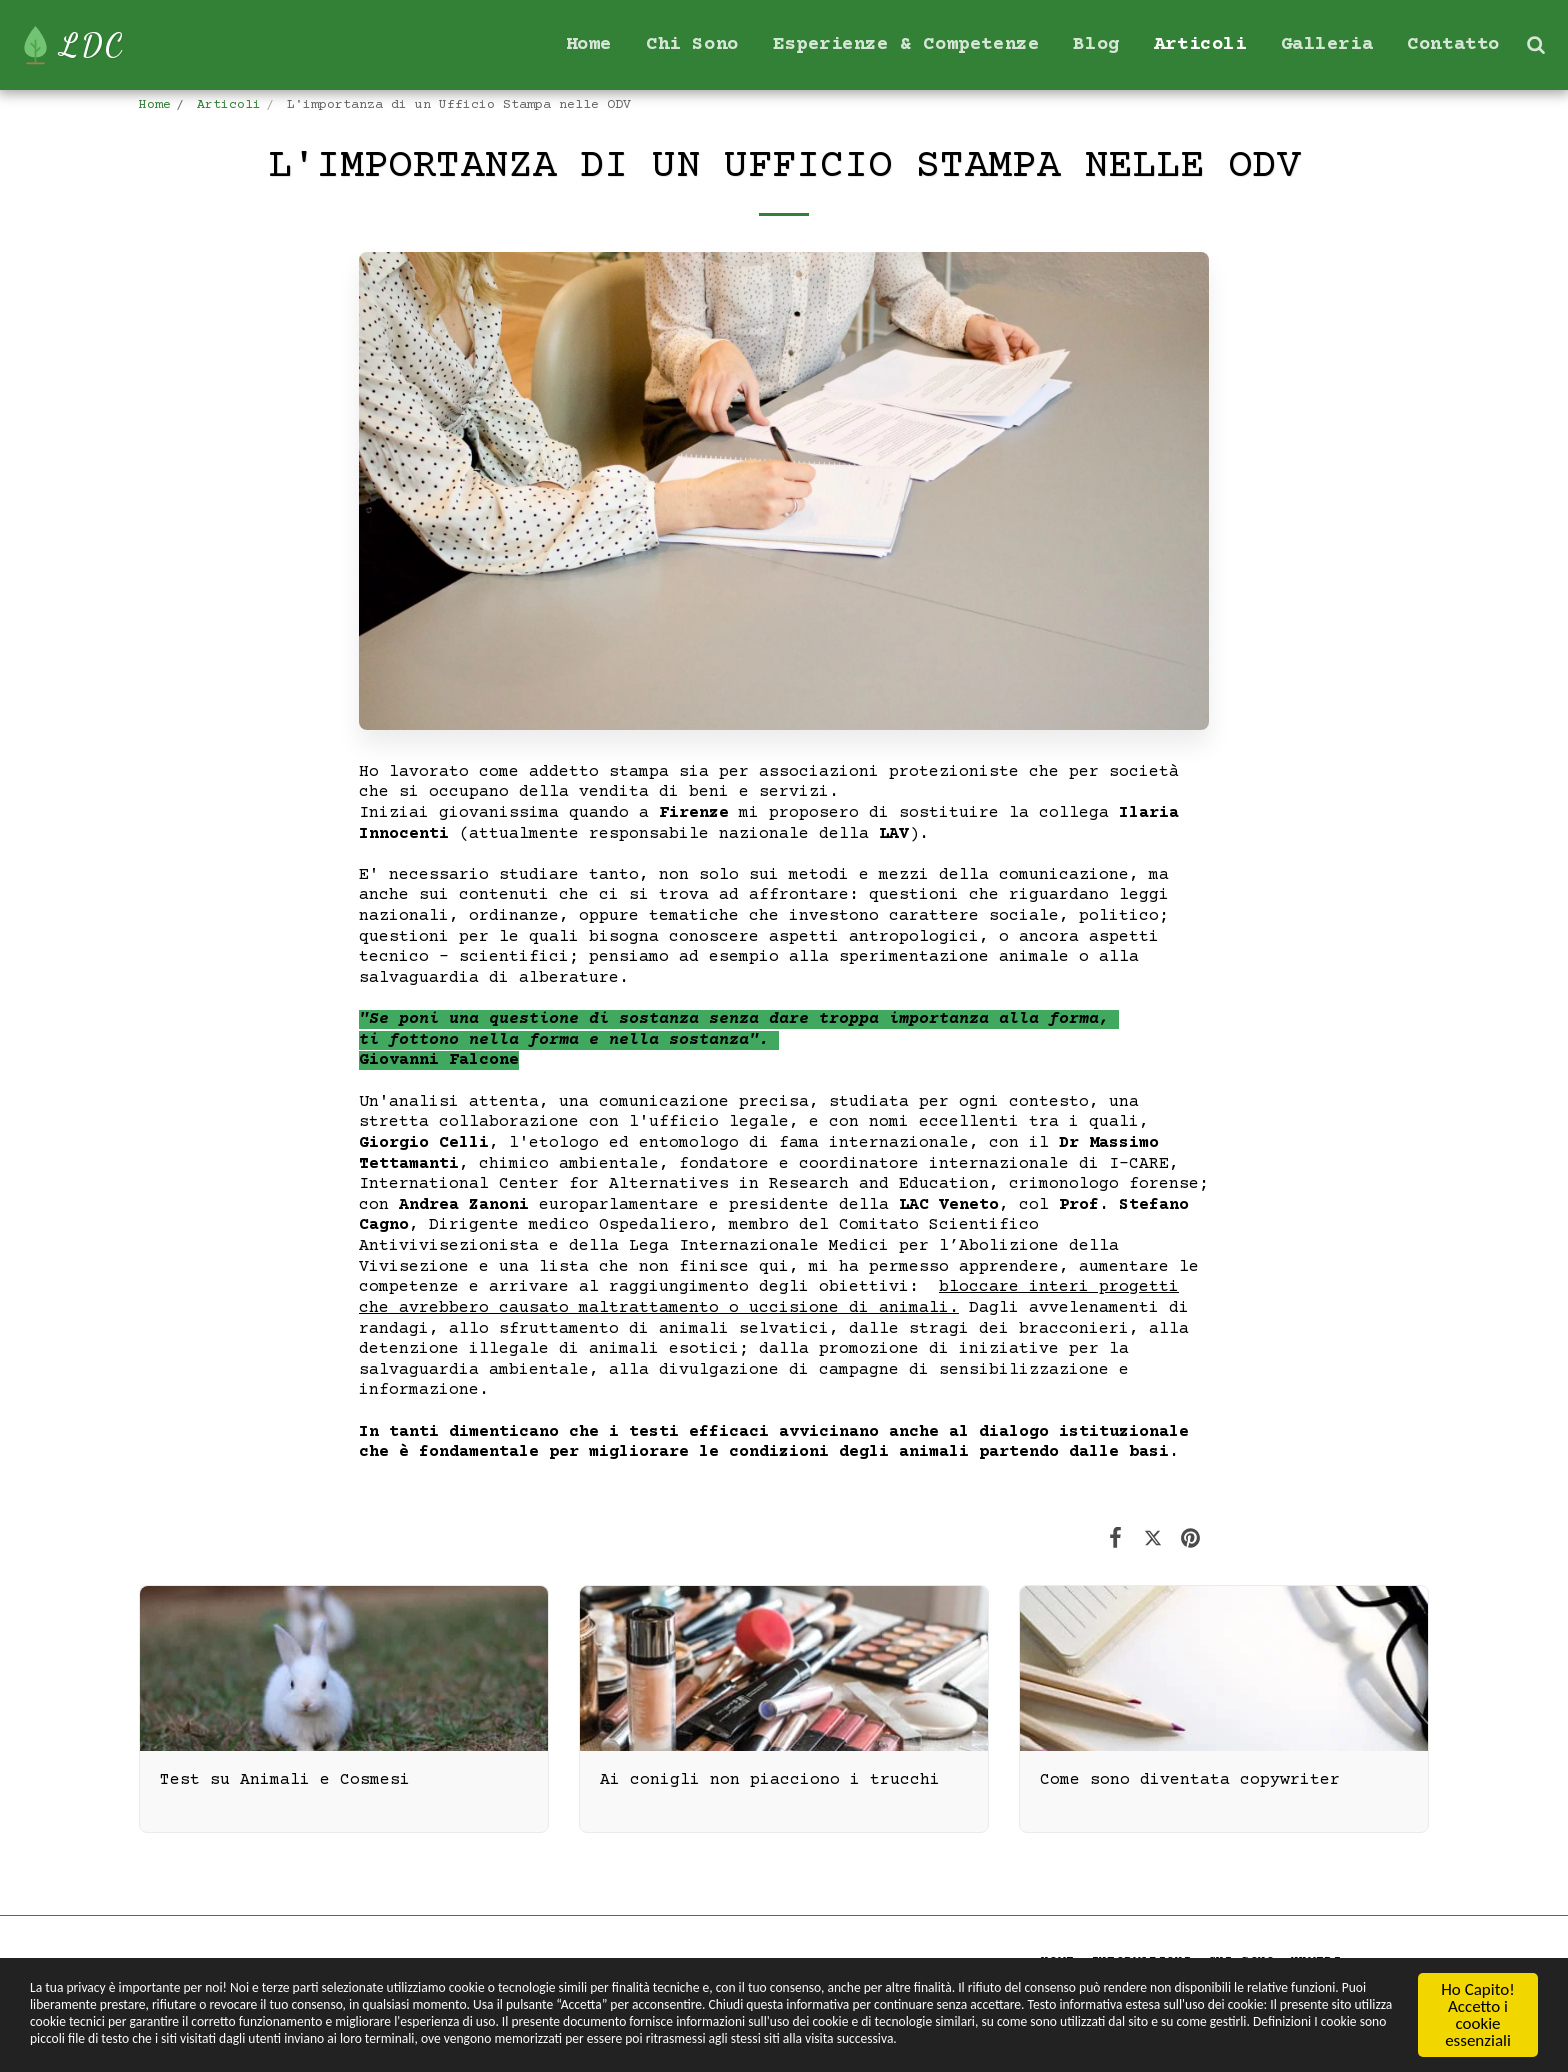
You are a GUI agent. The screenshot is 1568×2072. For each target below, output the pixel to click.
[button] (1535, 44)
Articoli (229, 105)
